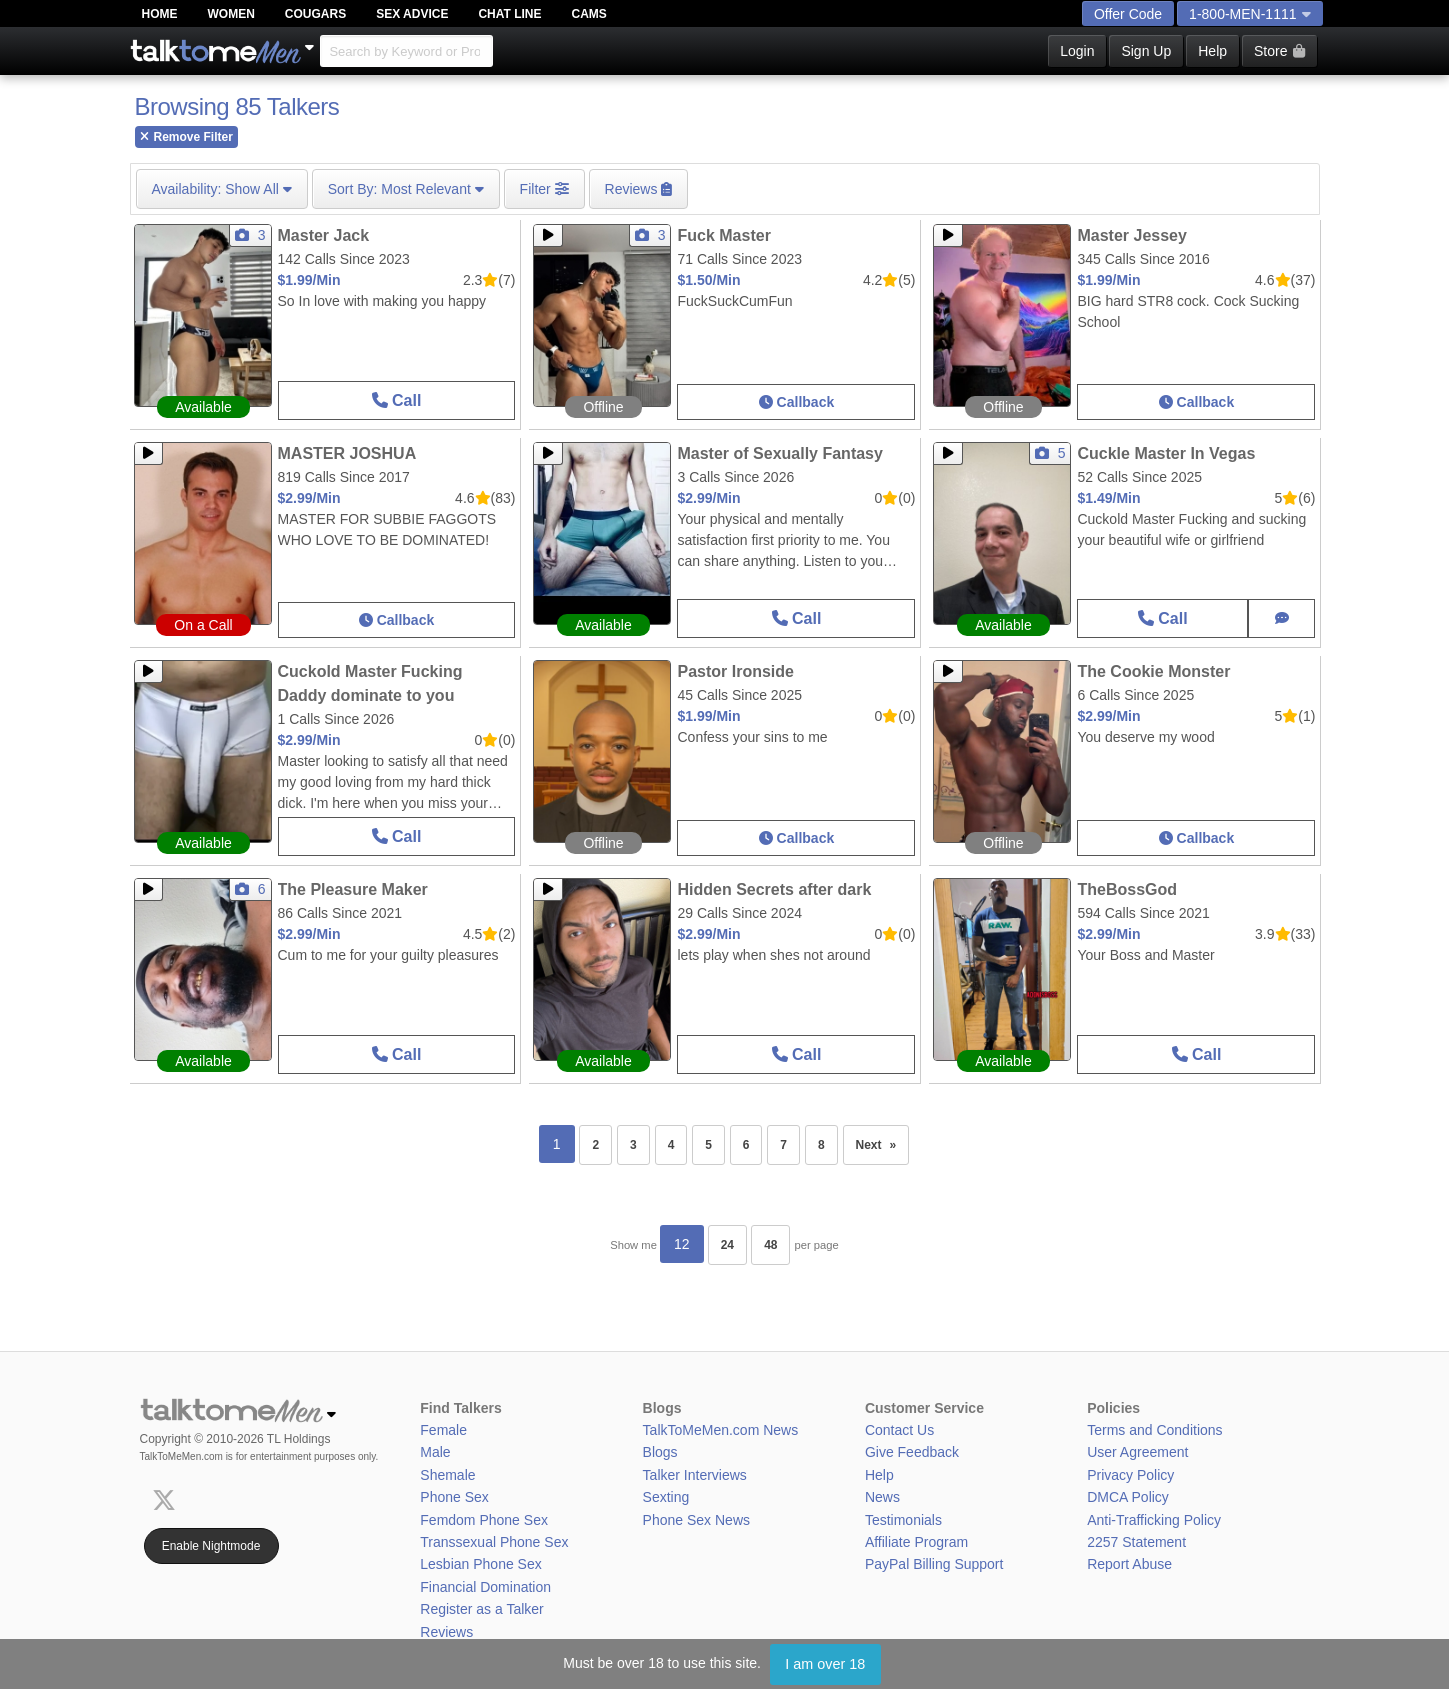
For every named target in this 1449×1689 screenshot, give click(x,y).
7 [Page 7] (783, 1145)
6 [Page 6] (746, 1145)
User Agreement (1137, 1452)
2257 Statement (1136, 1542)
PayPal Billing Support (934, 1564)
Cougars (315, 14)
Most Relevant (406, 189)
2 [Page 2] (595, 1145)
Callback (796, 402)
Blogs (660, 1452)
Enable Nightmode (211, 1546)
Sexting (666, 1497)
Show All (222, 189)
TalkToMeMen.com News (721, 1430)
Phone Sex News (696, 1520)
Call (397, 400)
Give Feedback (912, 1452)
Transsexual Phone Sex (494, 1542)
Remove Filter (186, 137)
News (882, 1497)
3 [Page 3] (633, 1145)
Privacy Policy (1130, 1475)
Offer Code (1128, 14)
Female (443, 1430)
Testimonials (903, 1520)
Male (435, 1452)
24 (727, 1245)
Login (1077, 51)
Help (1212, 51)
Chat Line (509, 14)
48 (770, 1245)
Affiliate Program (916, 1542)
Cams (589, 14)
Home (160, 14)
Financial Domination (485, 1587)
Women (231, 14)
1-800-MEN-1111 (1249, 14)
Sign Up (1146, 51)
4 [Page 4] (671, 1145)
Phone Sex (454, 1497)
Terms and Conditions (1154, 1430)
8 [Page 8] (821, 1145)
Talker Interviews (695, 1475)
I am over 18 (825, 1664)
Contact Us (899, 1430)
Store (1279, 51)
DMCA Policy (1128, 1497)
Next (883, 1139)
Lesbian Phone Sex (480, 1564)
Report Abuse (1129, 1564)
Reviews (446, 1632)
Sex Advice (412, 14)
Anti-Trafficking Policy (1154, 1520)
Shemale (447, 1475)
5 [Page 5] (708, 1145)
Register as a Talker (481, 1609)
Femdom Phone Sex (484, 1520)
